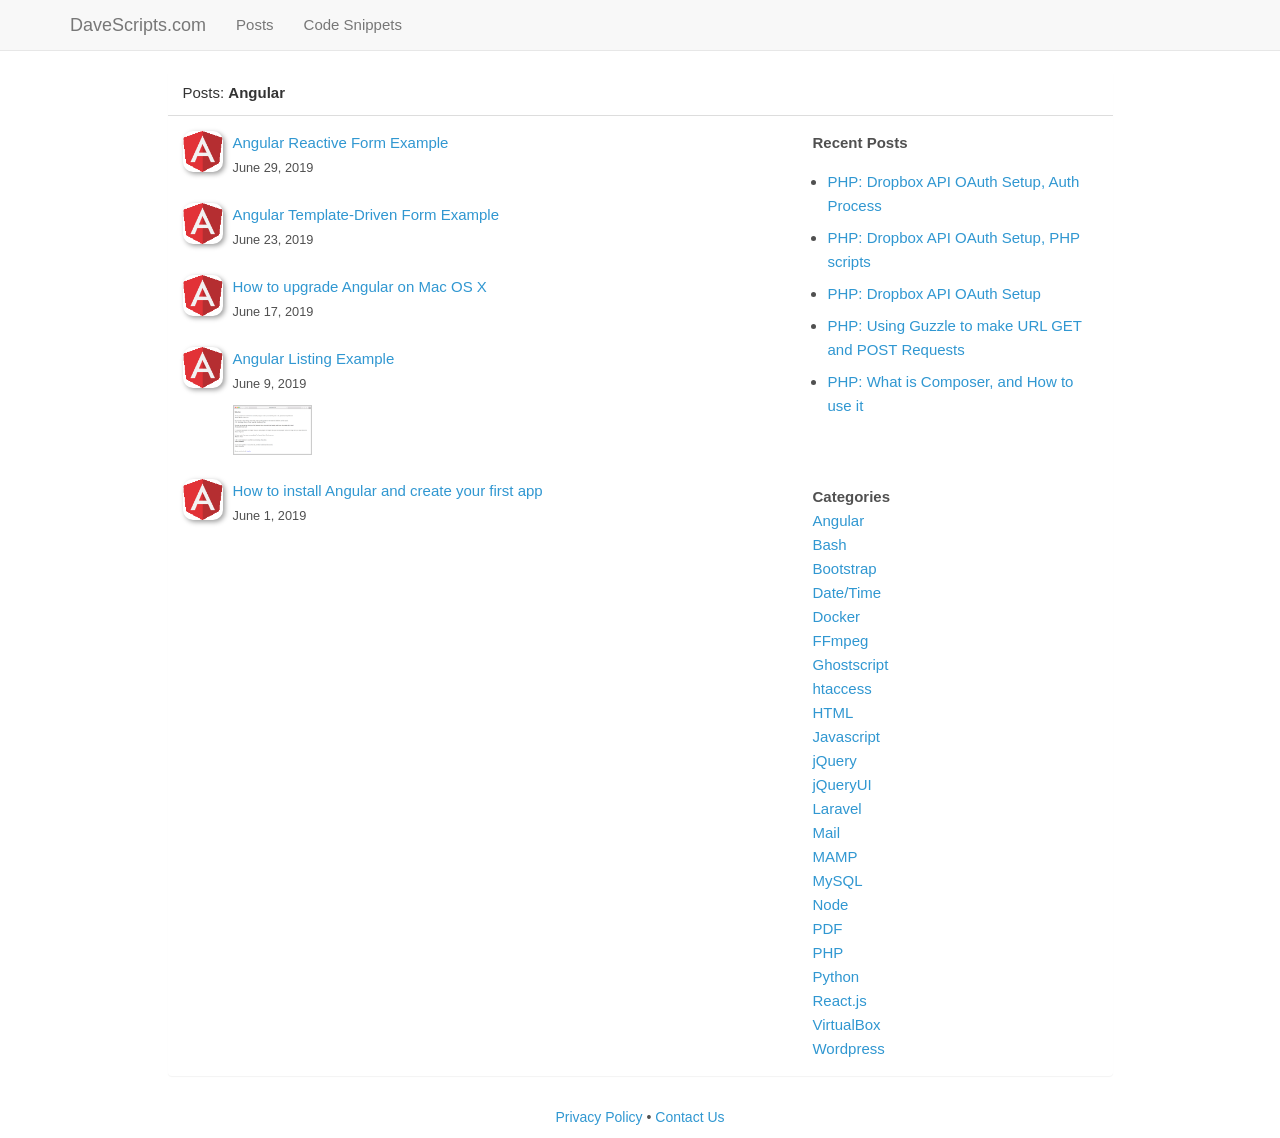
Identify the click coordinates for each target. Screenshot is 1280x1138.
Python (835, 976)
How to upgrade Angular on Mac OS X (360, 286)
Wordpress (848, 1048)
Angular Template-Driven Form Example (366, 214)
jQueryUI (841, 784)
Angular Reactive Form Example (341, 142)
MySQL (837, 880)
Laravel (836, 808)
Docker (836, 616)
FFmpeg (840, 640)
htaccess (841, 688)
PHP (827, 952)
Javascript (846, 736)
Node (830, 904)
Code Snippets (353, 24)
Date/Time (846, 592)
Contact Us (689, 1117)
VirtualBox (846, 1024)
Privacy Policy (598, 1117)
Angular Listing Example (314, 358)
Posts (262, 23)
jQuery (834, 760)
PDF (827, 928)
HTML (832, 712)
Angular (838, 520)
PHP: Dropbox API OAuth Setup (933, 293)
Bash (829, 544)
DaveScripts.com (138, 25)
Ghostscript (850, 664)
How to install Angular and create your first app (388, 490)
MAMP (834, 856)
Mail (826, 832)
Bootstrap (844, 568)
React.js (839, 1000)
